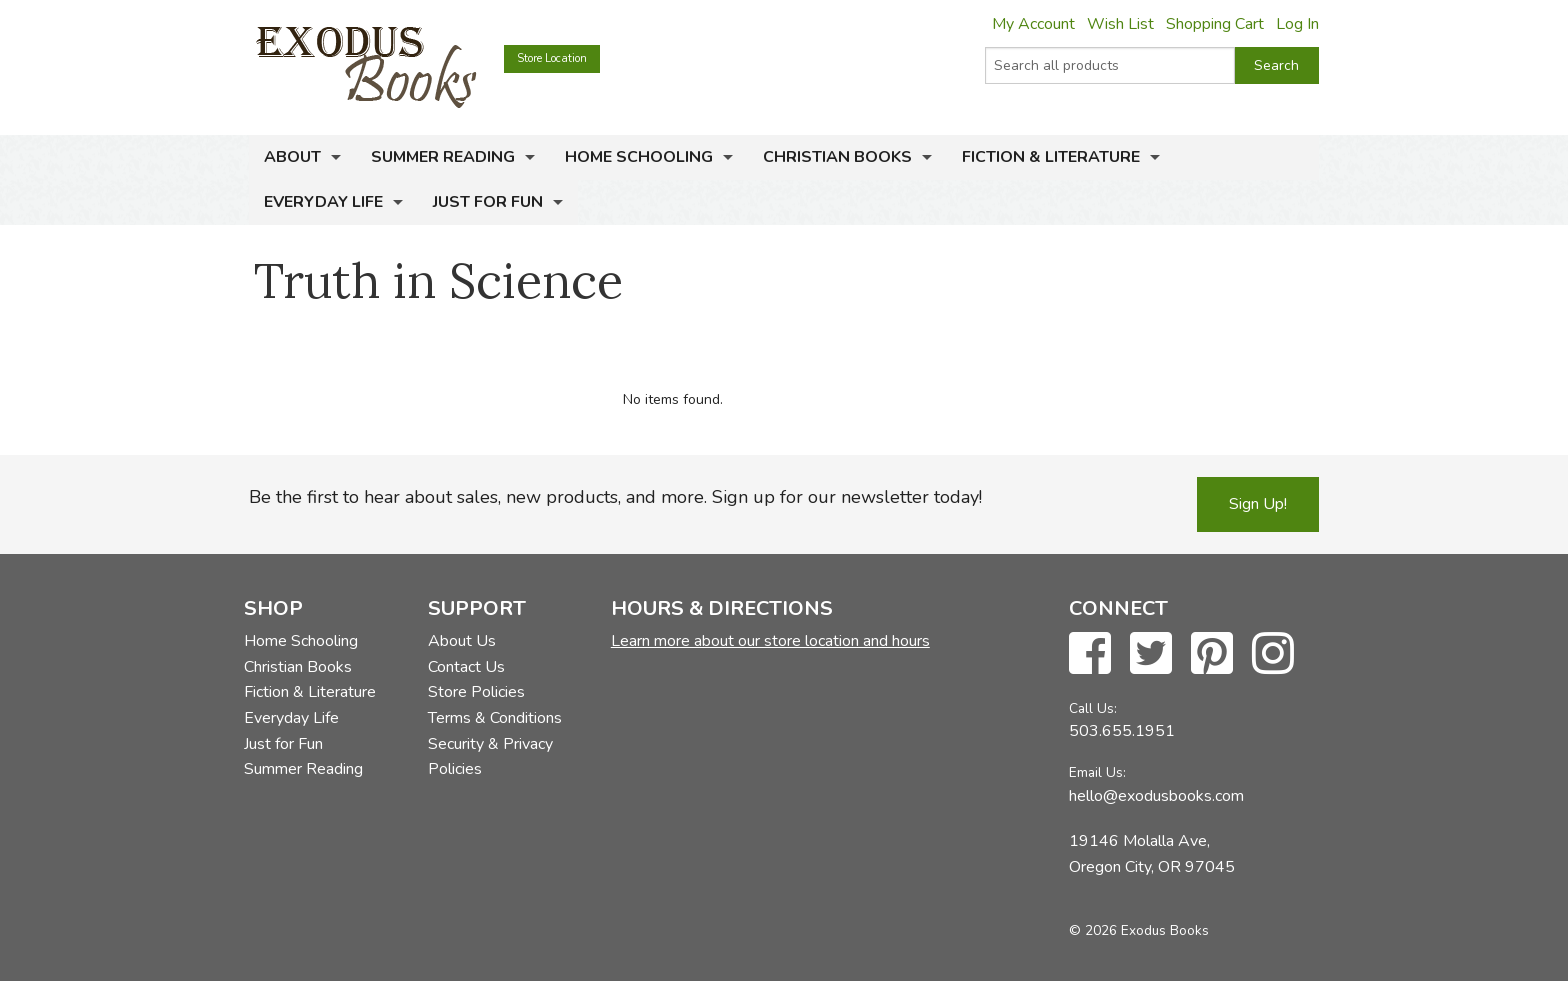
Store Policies (476, 692)
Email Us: (1097, 772)
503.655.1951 (1122, 731)
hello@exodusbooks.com (1156, 796)
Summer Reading (443, 157)
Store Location (552, 58)
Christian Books (837, 157)
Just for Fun (488, 202)
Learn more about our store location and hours (770, 641)
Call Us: (1093, 708)
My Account (1033, 24)
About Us (462, 641)
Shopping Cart (1215, 24)
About (292, 157)
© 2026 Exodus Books (1139, 930)
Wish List (1120, 24)
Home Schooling (639, 157)
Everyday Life (323, 202)
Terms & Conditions (495, 718)
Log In (1297, 24)
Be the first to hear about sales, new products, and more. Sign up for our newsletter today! (615, 497)
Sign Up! (1258, 504)
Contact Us (466, 667)
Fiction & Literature (1051, 157)
